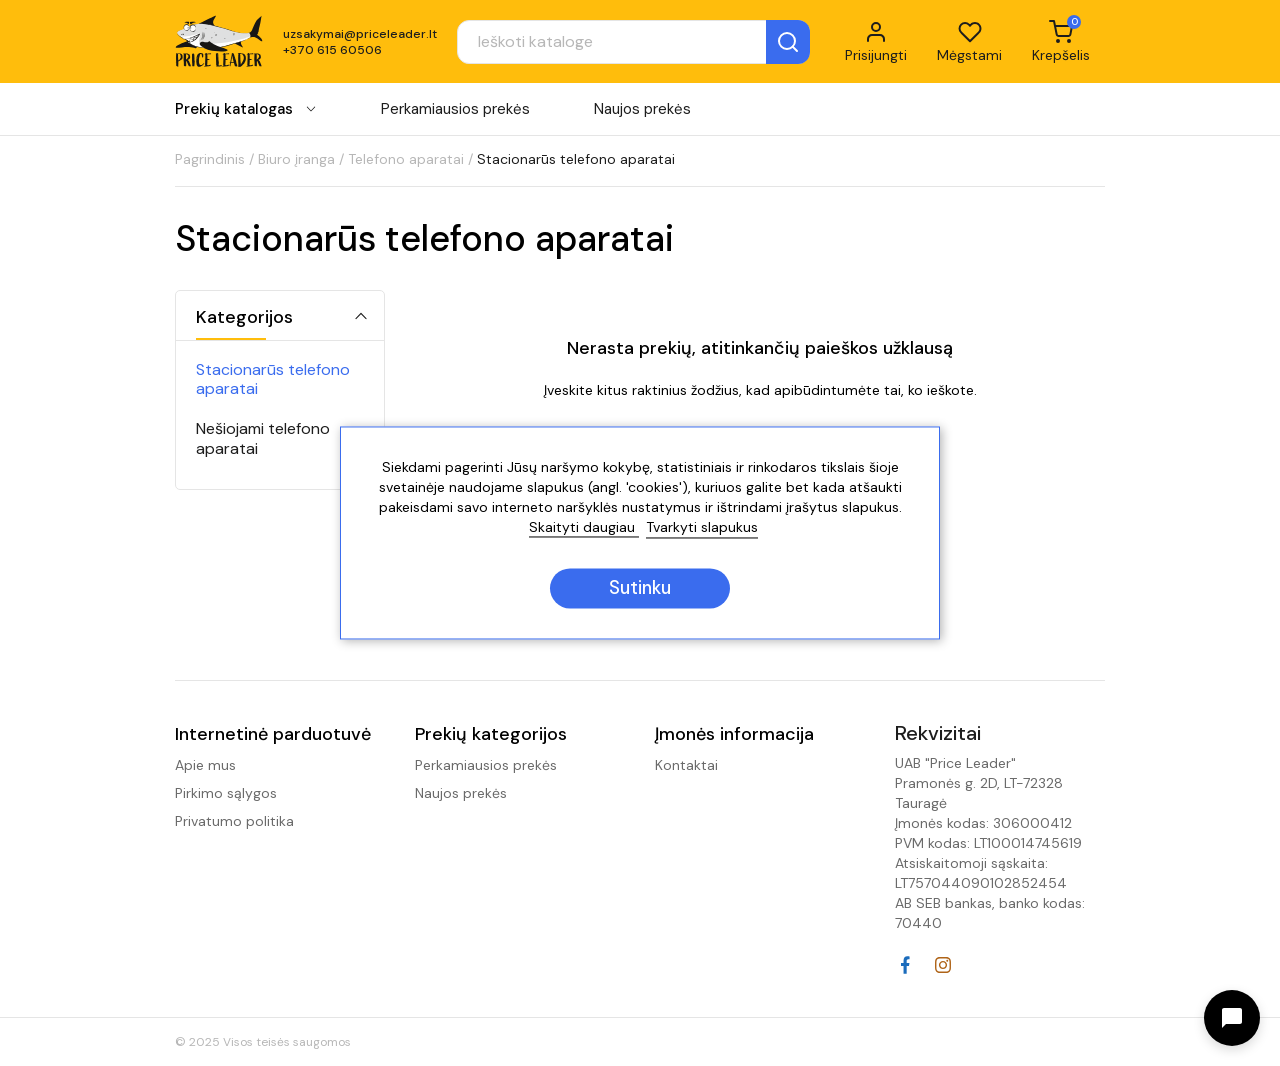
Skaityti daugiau (584, 528)
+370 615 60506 (332, 50)
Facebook (905, 965)
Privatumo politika (234, 821)
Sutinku (640, 589)
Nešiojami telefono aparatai (263, 438)
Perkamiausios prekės (455, 109)
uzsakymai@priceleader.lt (360, 34)
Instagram (943, 965)
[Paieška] (633, 42)
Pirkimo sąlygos (226, 793)
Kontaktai (686, 765)
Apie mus (205, 765)
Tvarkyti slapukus (702, 528)
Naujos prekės (642, 109)
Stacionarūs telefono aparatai (273, 379)
